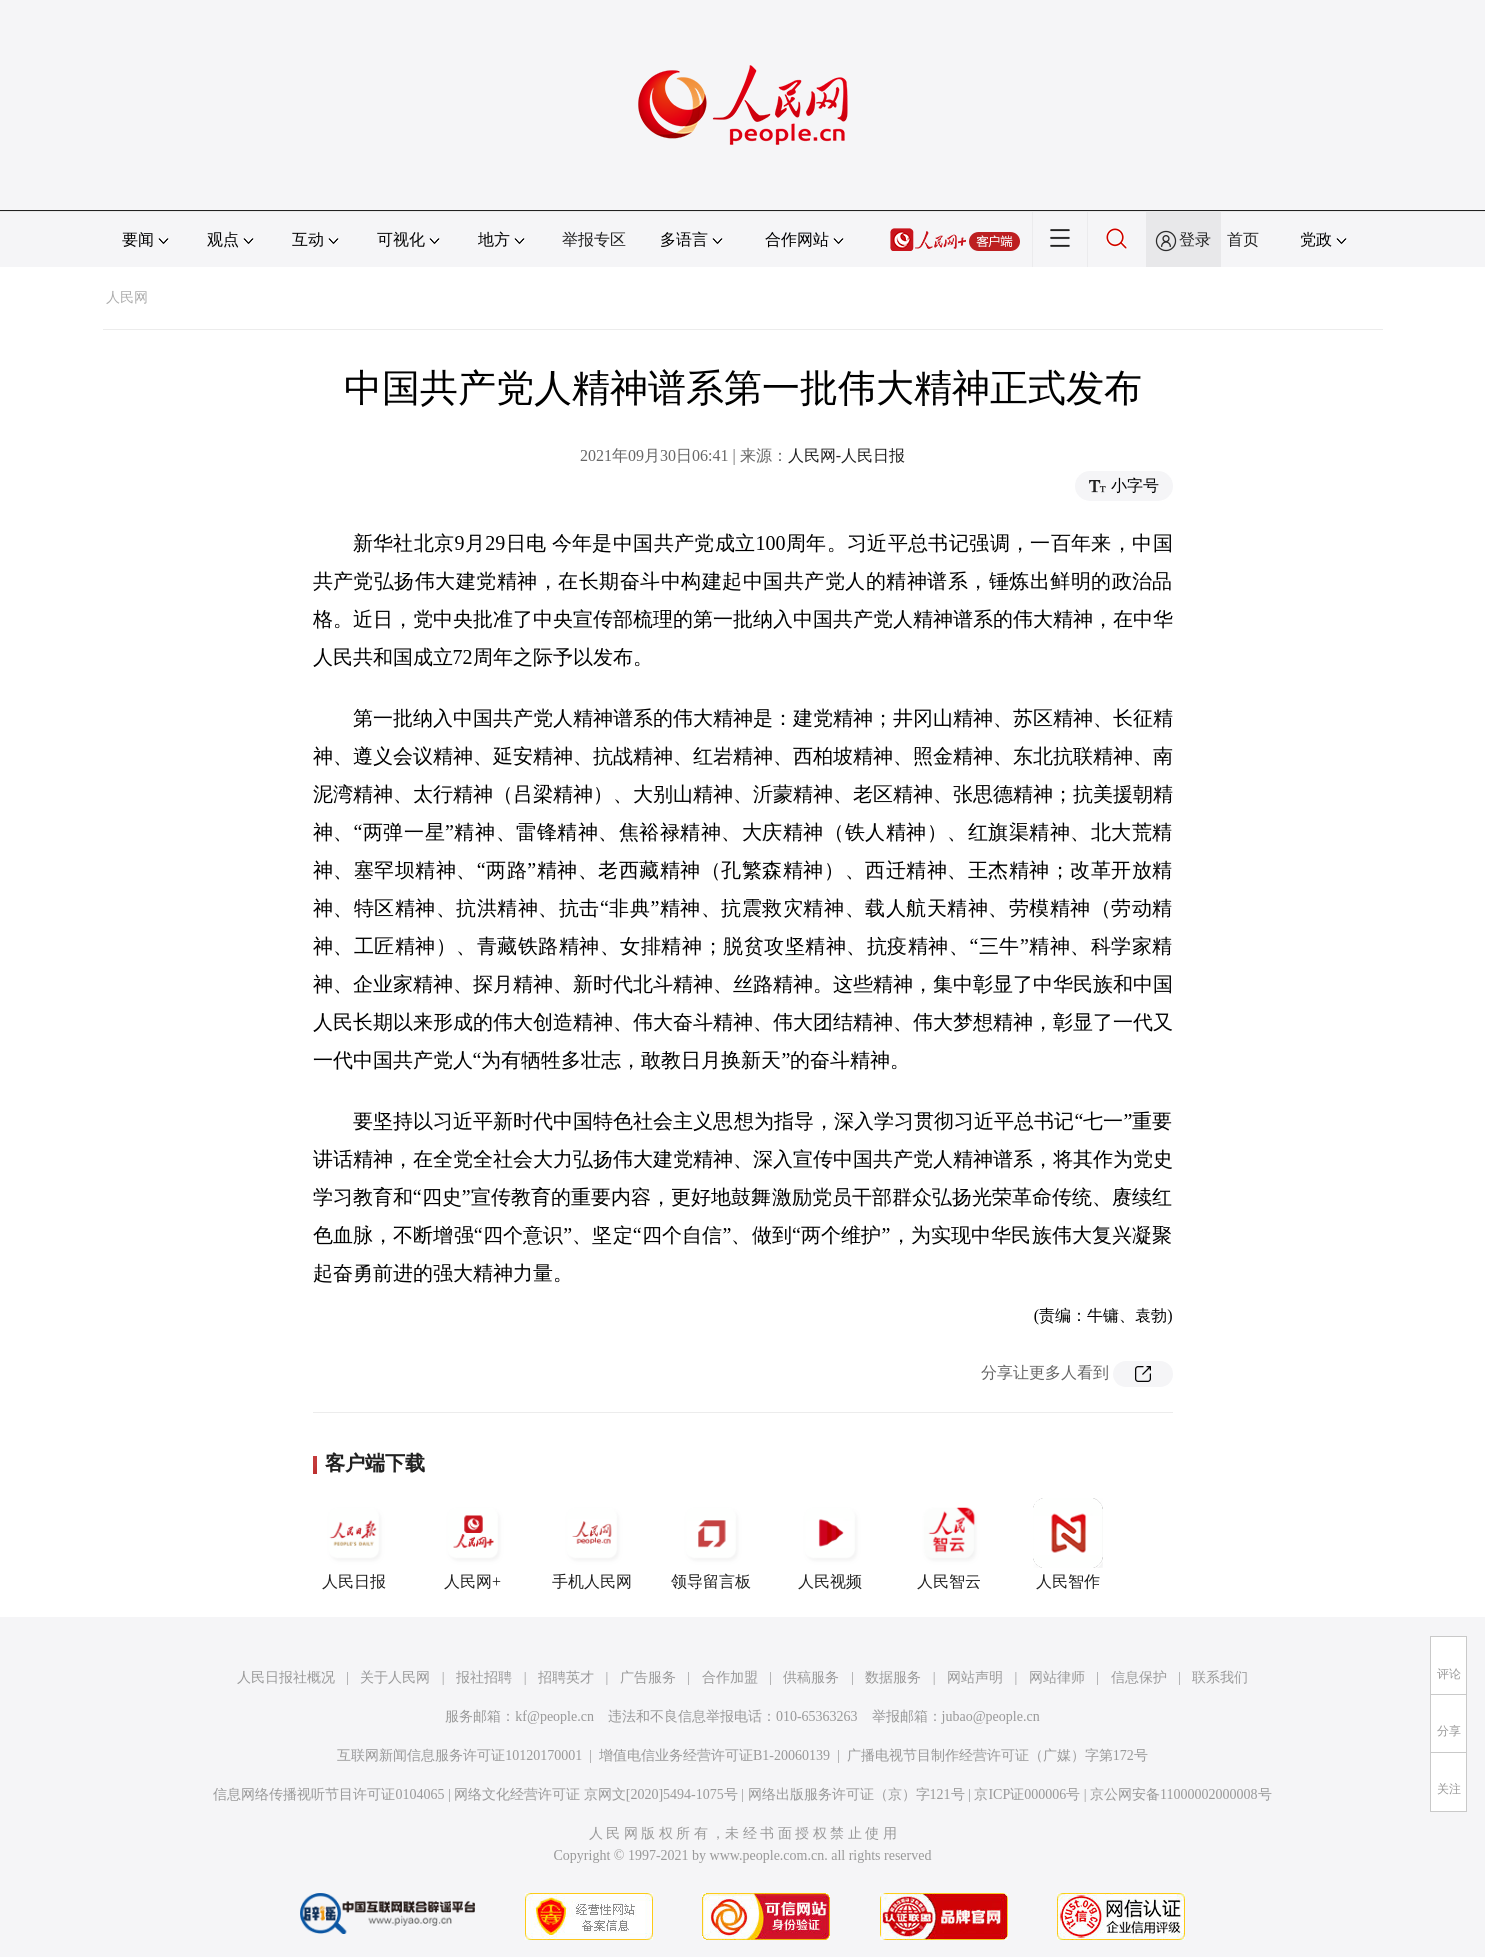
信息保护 (1139, 1677)
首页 (1243, 239)
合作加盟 (730, 1677)
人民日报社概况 (286, 1677)
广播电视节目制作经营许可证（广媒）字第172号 (997, 1755)
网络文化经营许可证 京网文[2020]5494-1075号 (596, 1794)
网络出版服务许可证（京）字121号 (856, 1794)
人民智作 (1068, 1544)
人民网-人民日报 (846, 455)
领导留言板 (711, 1544)
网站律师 (1057, 1677)
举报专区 (594, 239)
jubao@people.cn (991, 1716)
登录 (1195, 239)
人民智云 (949, 1544)
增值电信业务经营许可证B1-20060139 (714, 1755)
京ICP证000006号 (1027, 1794)
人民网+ (473, 1544)
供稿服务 (811, 1677)
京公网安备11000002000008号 (1180, 1794)
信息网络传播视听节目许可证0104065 (328, 1794)
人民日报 (354, 1544)
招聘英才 (566, 1677)
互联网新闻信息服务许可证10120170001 (459, 1755)
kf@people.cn (554, 1716)
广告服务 (648, 1677)
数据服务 (893, 1677)
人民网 (127, 297)
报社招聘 (484, 1677)
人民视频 (830, 1544)
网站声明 (975, 1677)
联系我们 (1220, 1677)
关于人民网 (395, 1677)
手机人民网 (592, 1544)
